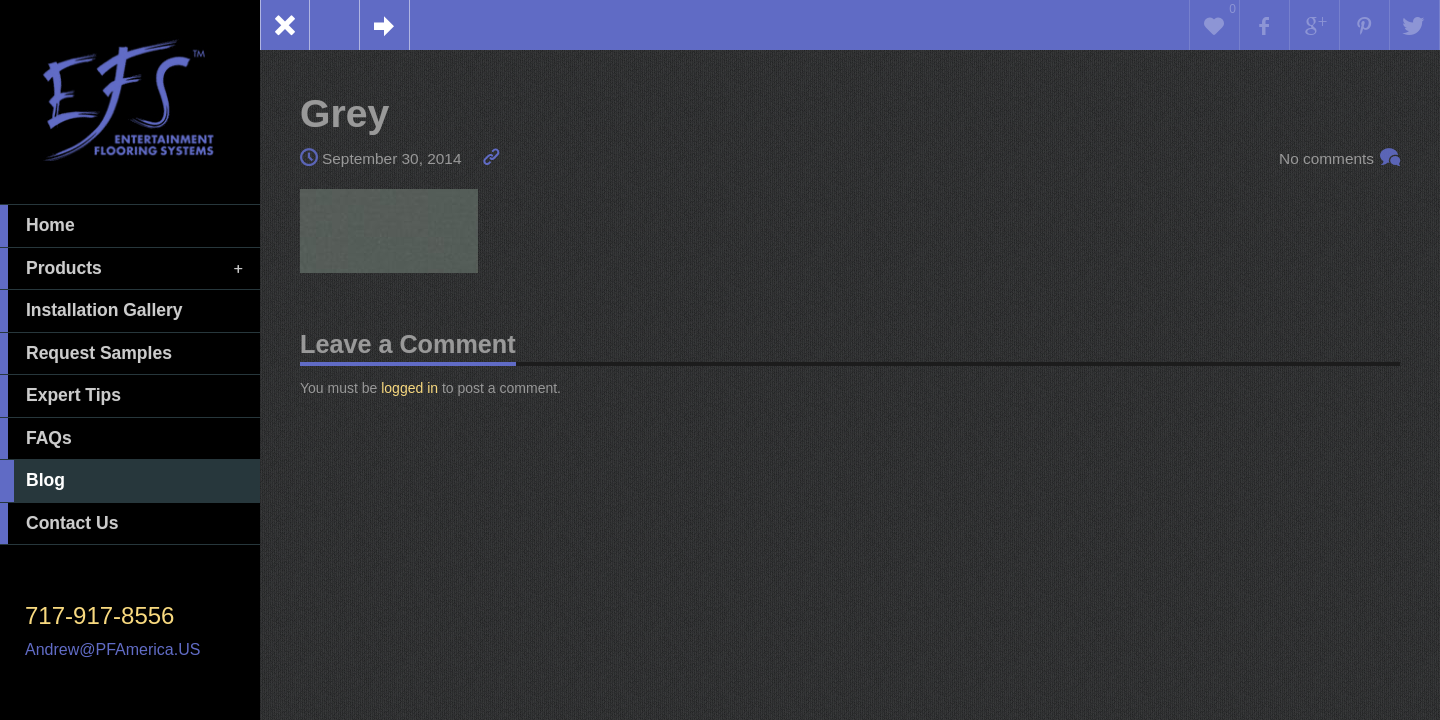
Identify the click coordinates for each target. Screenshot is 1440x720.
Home (37, 226)
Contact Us (59, 524)
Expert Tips (60, 396)
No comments (1326, 158)
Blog (32, 481)
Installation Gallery (91, 311)
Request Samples (86, 354)
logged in (409, 388)
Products (123, 269)
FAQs (36, 439)
